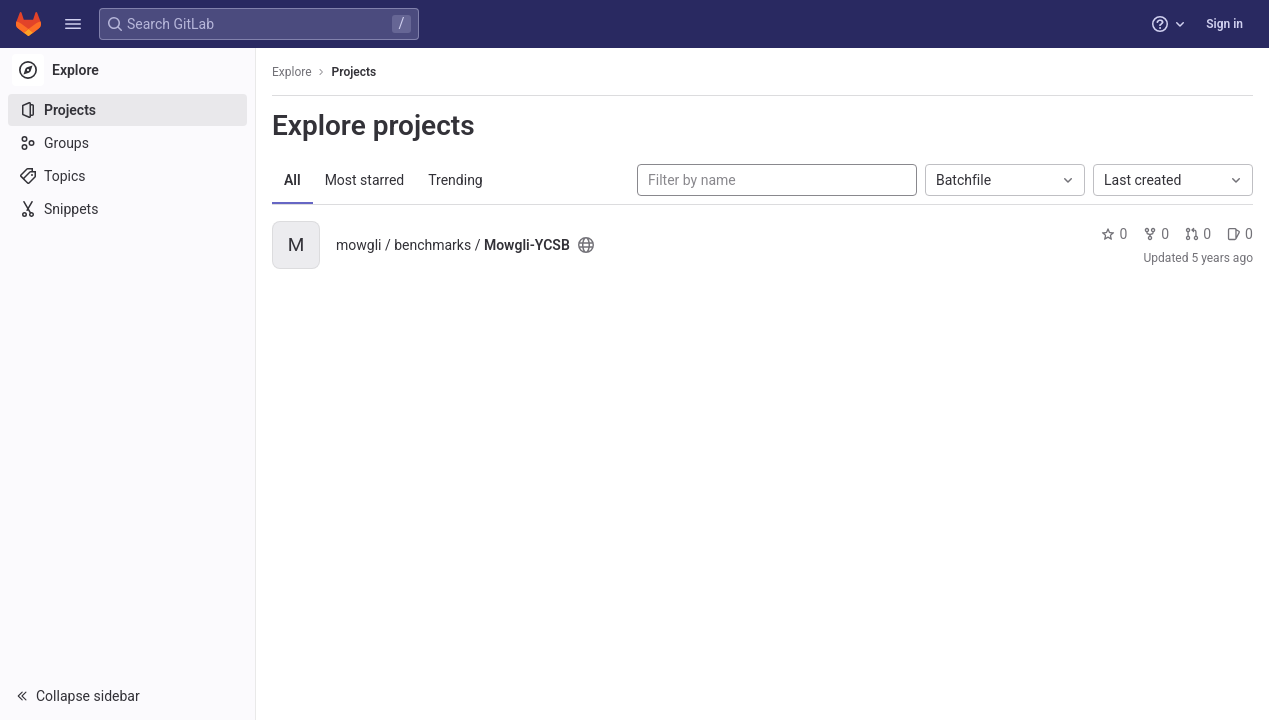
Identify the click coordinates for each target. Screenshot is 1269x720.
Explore (292, 72)
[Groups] (127, 143)
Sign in (1224, 24)
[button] (73, 24)
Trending (455, 180)
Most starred (365, 180)
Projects (354, 72)
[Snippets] (127, 209)
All (292, 180)
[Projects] (127, 110)
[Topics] (127, 176)
